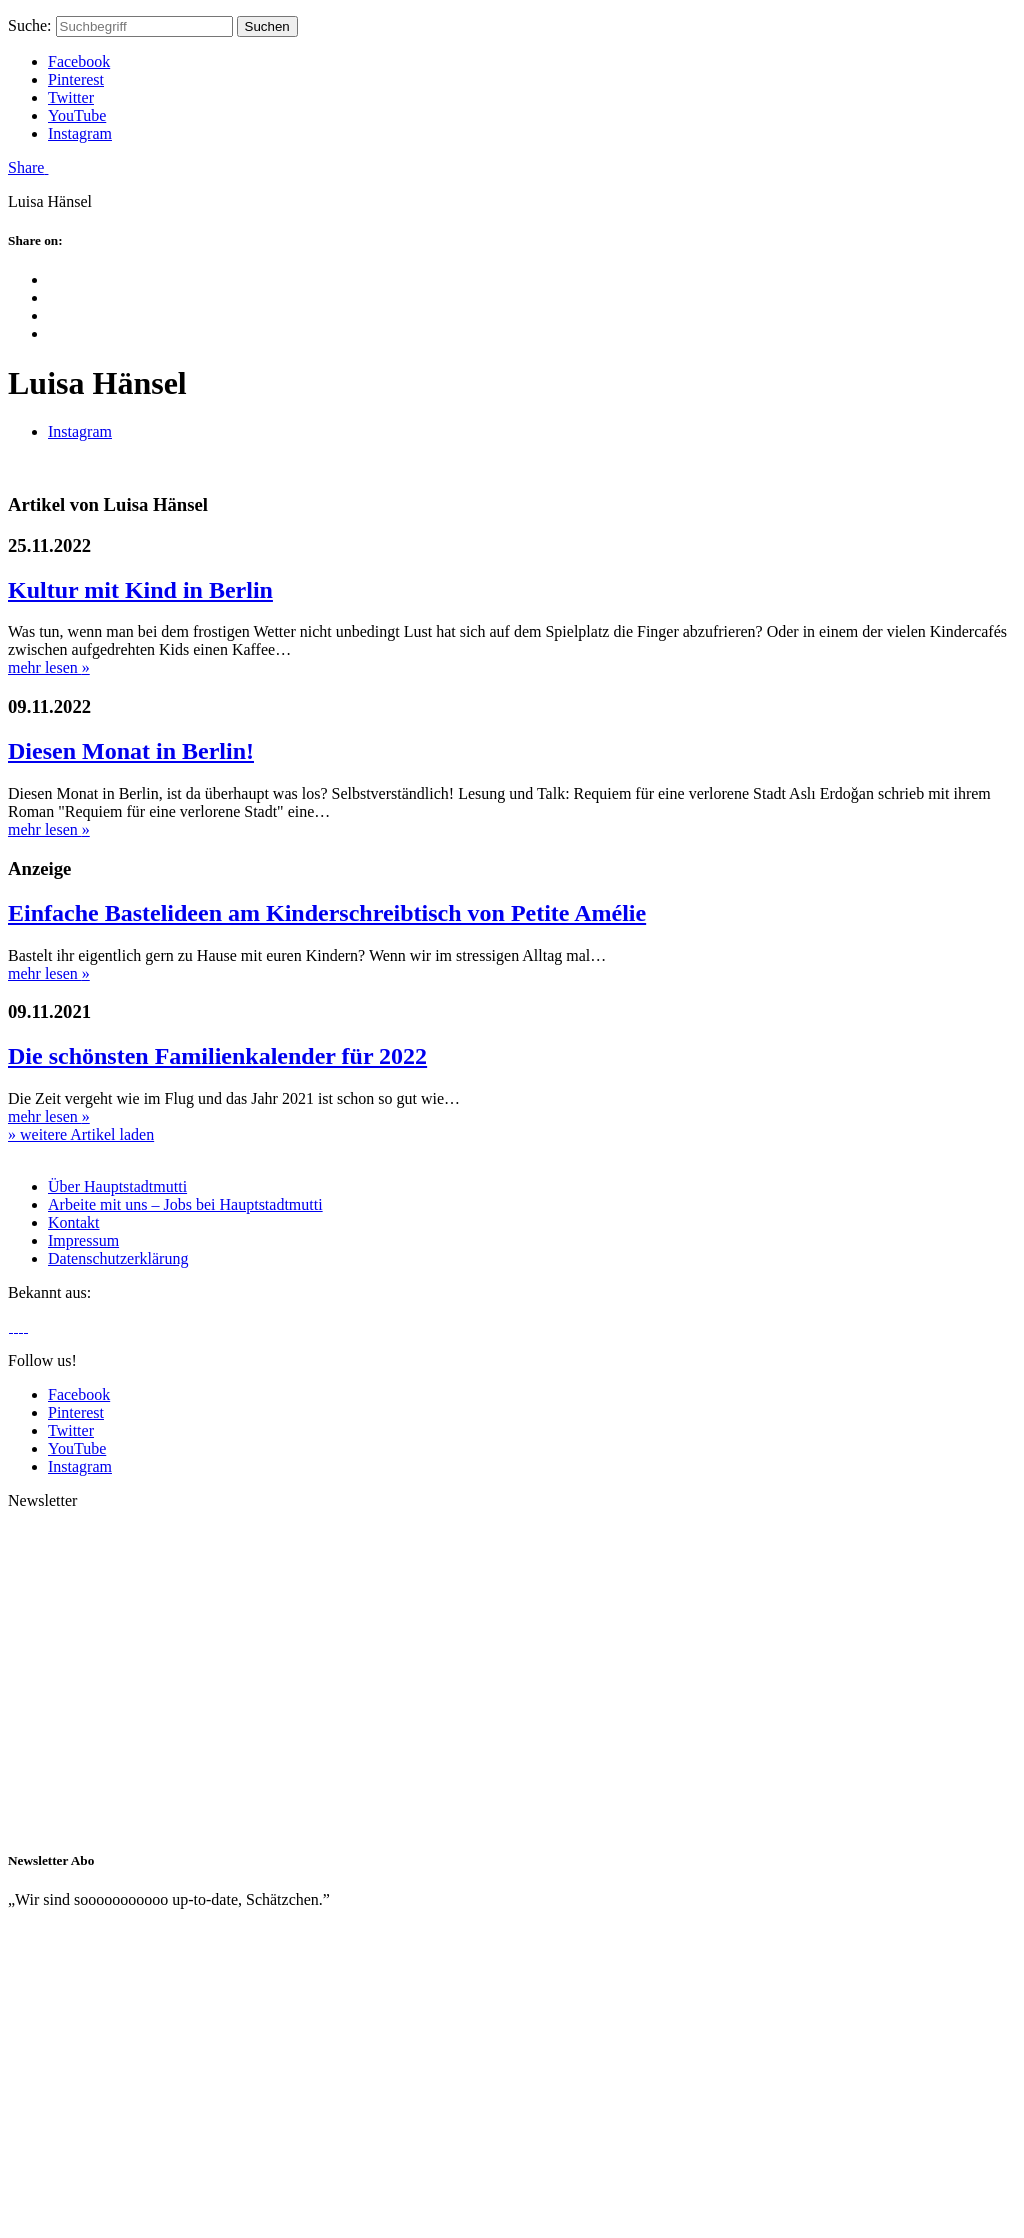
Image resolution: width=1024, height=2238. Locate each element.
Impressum (83, 1240)
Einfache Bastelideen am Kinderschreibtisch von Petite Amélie (327, 913)
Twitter (71, 97)
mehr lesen (49, 667)
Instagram (80, 133)
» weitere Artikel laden (81, 1134)
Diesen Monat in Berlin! (131, 751)
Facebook (79, 61)
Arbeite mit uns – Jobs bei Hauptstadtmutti (185, 1204)
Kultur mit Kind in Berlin (140, 590)
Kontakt (74, 1222)
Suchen (267, 26)
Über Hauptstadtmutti (117, 1186)
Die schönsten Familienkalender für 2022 (217, 1056)
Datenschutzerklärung (118, 1258)
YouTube (77, 115)
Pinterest (76, 79)
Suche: (30, 25)
